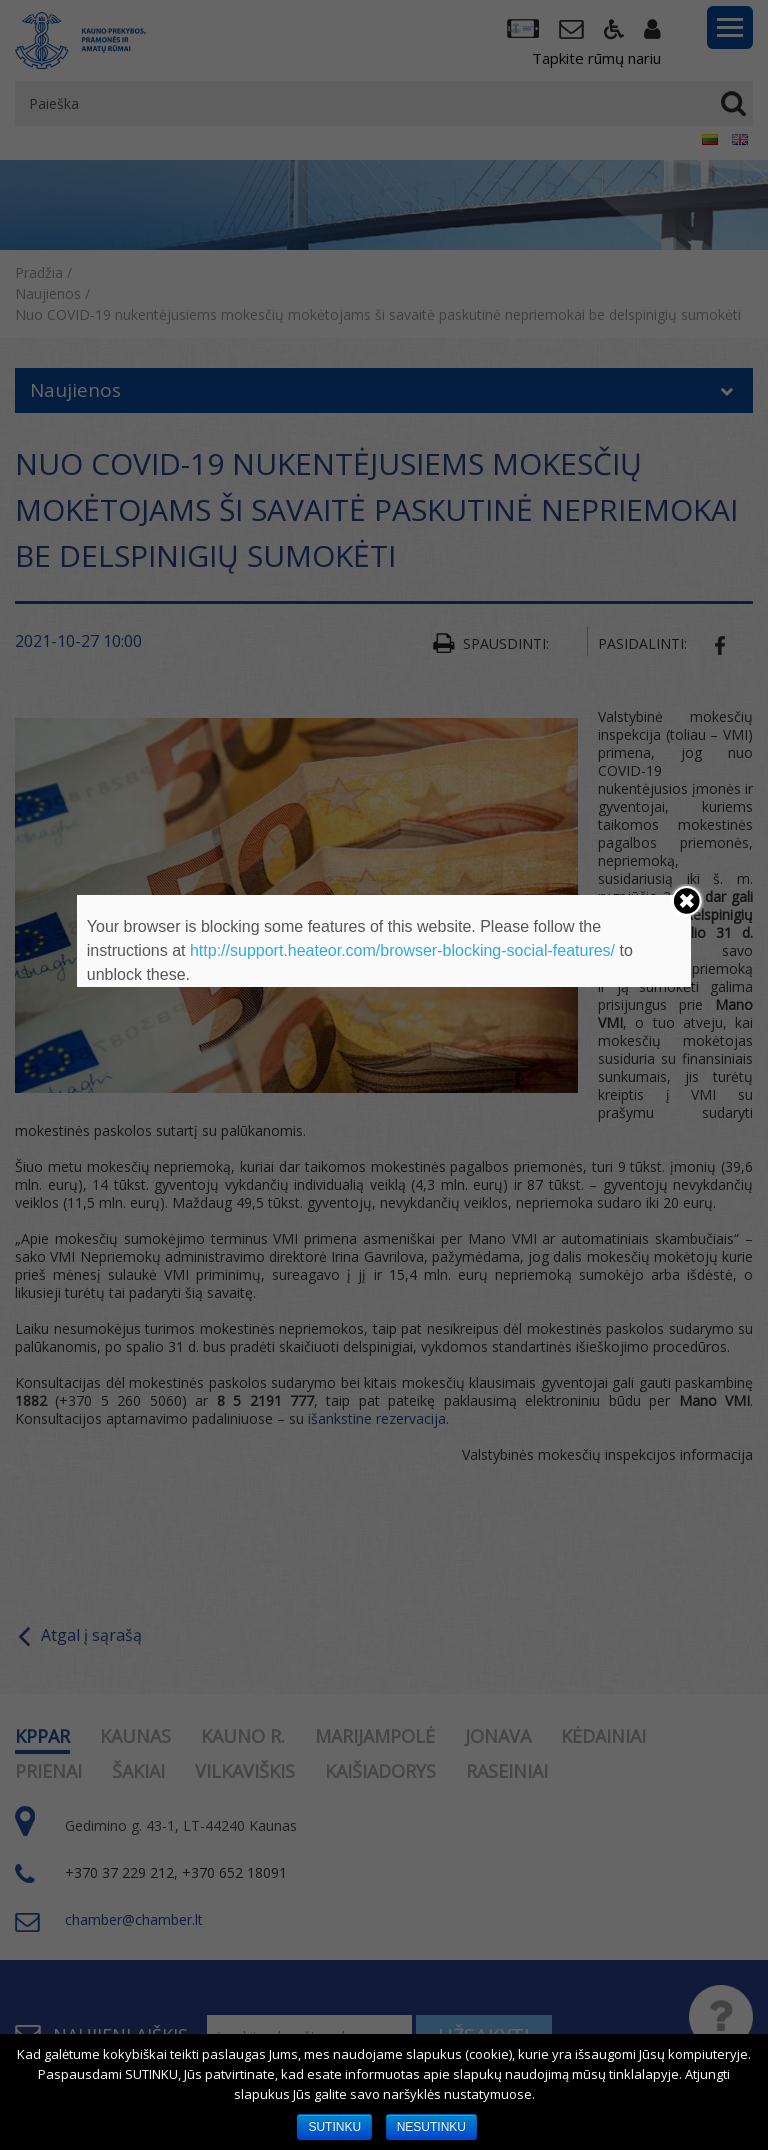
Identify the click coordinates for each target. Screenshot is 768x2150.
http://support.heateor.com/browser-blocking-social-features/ (402, 950)
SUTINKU (334, 2127)
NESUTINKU (431, 2127)
